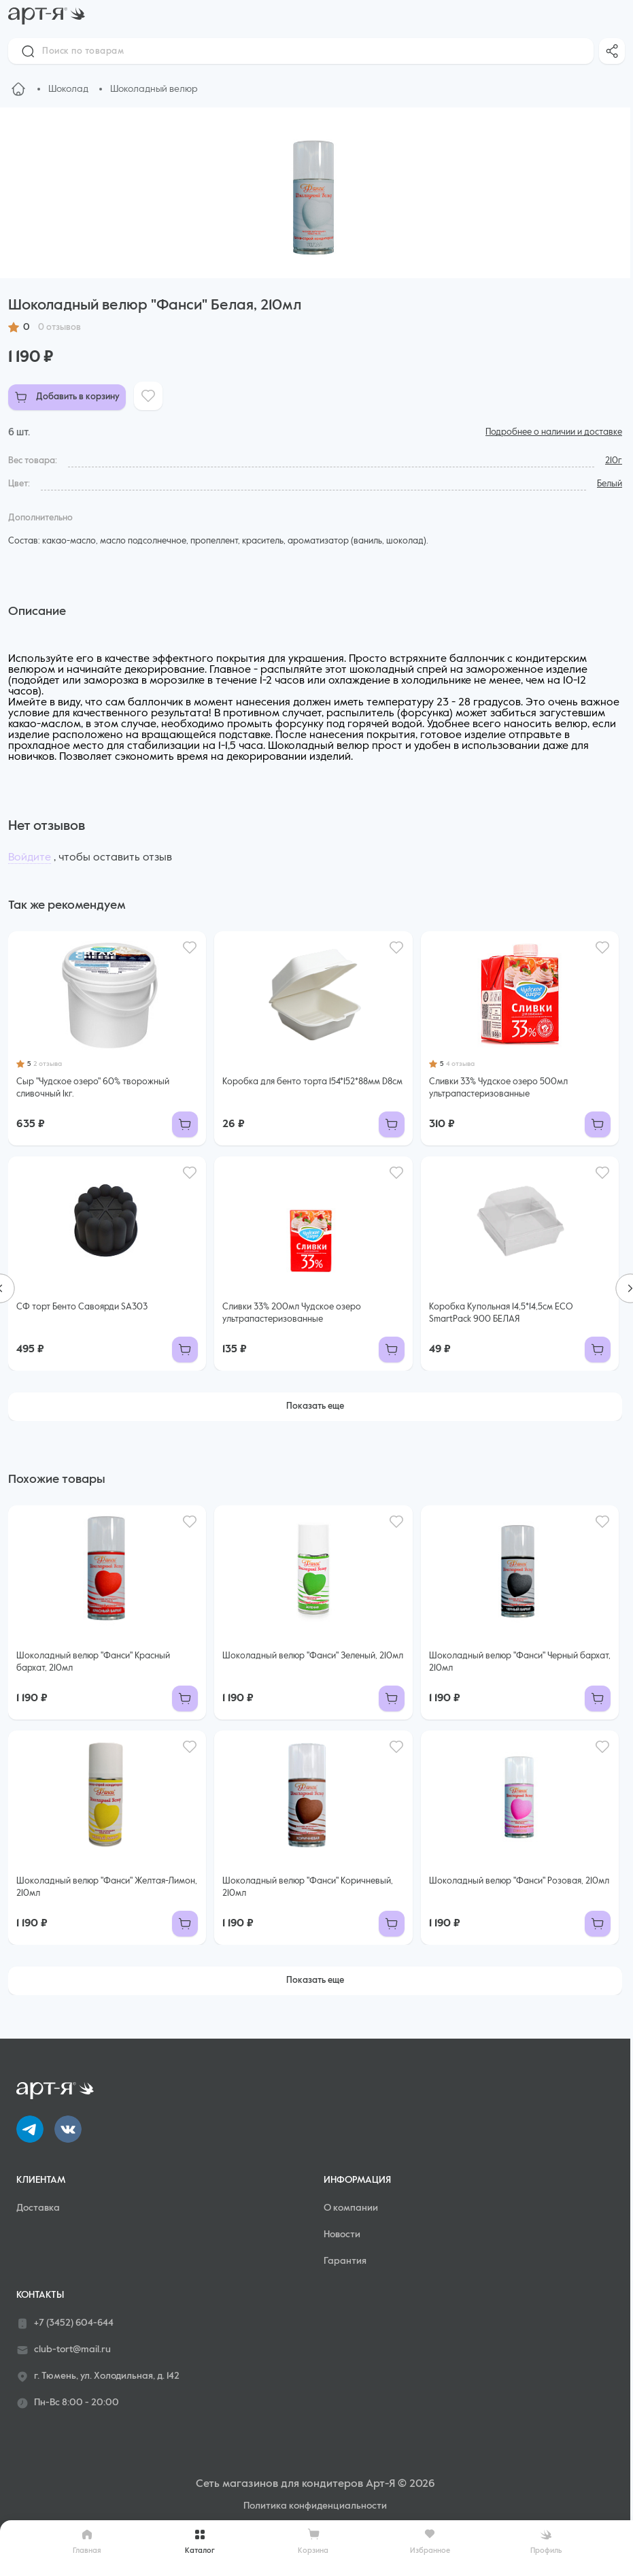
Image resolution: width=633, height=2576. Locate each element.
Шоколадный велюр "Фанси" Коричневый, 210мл (307, 1887)
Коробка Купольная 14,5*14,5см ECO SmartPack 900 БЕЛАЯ (501, 1313)
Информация (357, 2180)
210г (613, 460)
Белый (609, 484)
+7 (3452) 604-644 (65, 2324)
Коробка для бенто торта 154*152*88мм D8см (312, 1081)
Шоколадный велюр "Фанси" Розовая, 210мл (519, 1881)
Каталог (200, 2541)
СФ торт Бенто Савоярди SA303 (82, 1307)
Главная (87, 2541)
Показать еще (315, 1406)
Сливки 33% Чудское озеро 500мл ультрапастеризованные (498, 1088)
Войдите (29, 857)
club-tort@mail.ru (63, 2350)
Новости (342, 2234)
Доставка (38, 2208)
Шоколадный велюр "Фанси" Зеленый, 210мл (312, 1656)
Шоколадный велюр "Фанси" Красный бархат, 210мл (93, 1662)
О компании (351, 2208)
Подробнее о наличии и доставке (553, 432)
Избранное (430, 2541)
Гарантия (345, 2261)
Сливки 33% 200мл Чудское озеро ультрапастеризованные (291, 1313)
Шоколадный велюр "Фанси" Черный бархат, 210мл (520, 1662)
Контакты (40, 2295)
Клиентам (40, 2180)
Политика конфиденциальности (315, 2506)
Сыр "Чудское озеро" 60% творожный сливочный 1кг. (92, 1088)
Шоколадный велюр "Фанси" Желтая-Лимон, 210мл (106, 1887)
